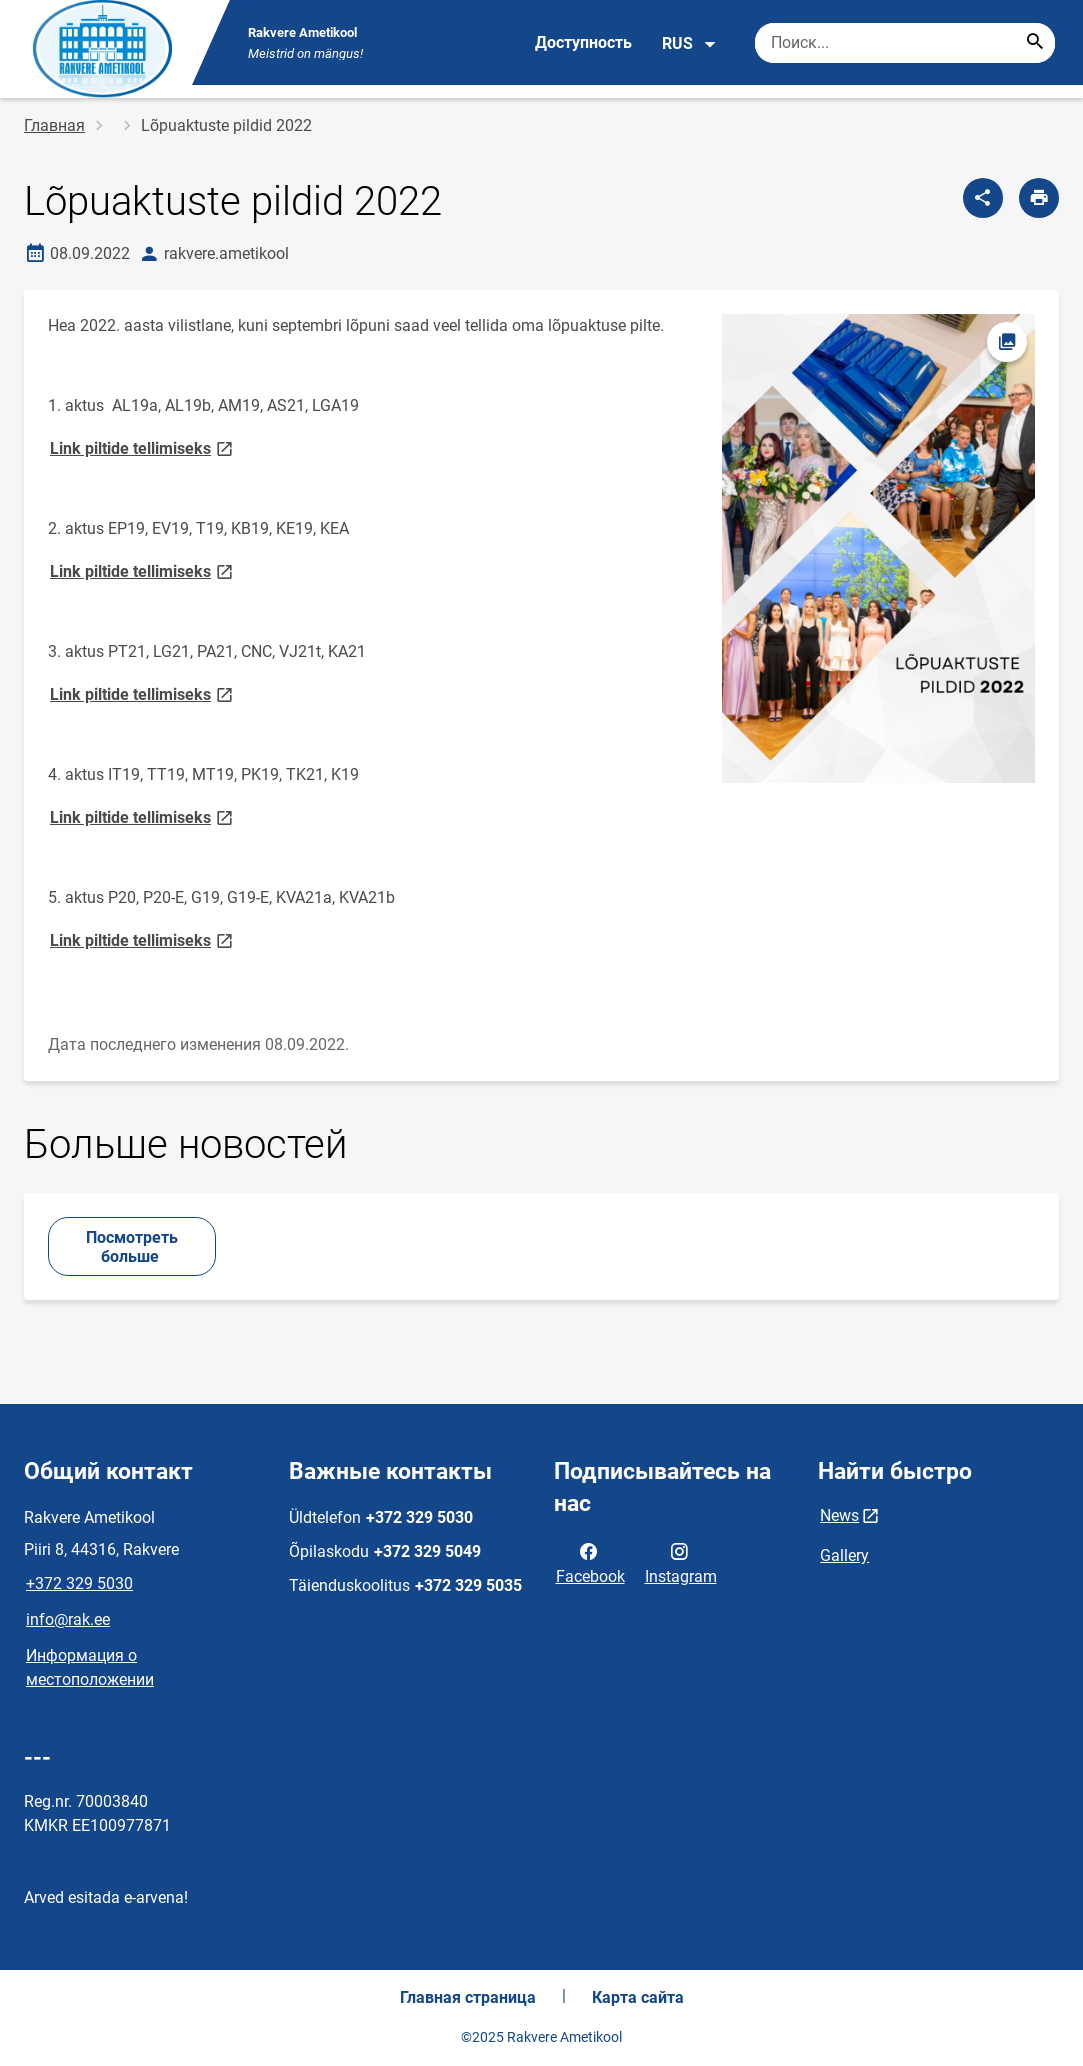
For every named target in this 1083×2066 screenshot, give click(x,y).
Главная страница (468, 1997)
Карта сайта (638, 1997)
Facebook (590, 1562)
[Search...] (1035, 43)
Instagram (681, 1562)
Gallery (844, 1555)
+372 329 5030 (79, 1583)
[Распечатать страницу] (1039, 198)
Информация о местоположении (90, 1667)
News (839, 1515)
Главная (54, 125)
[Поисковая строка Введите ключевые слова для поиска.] (905, 43)
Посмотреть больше (132, 1247)
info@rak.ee (68, 1619)
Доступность (583, 42)
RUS (689, 44)
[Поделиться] (983, 198)
